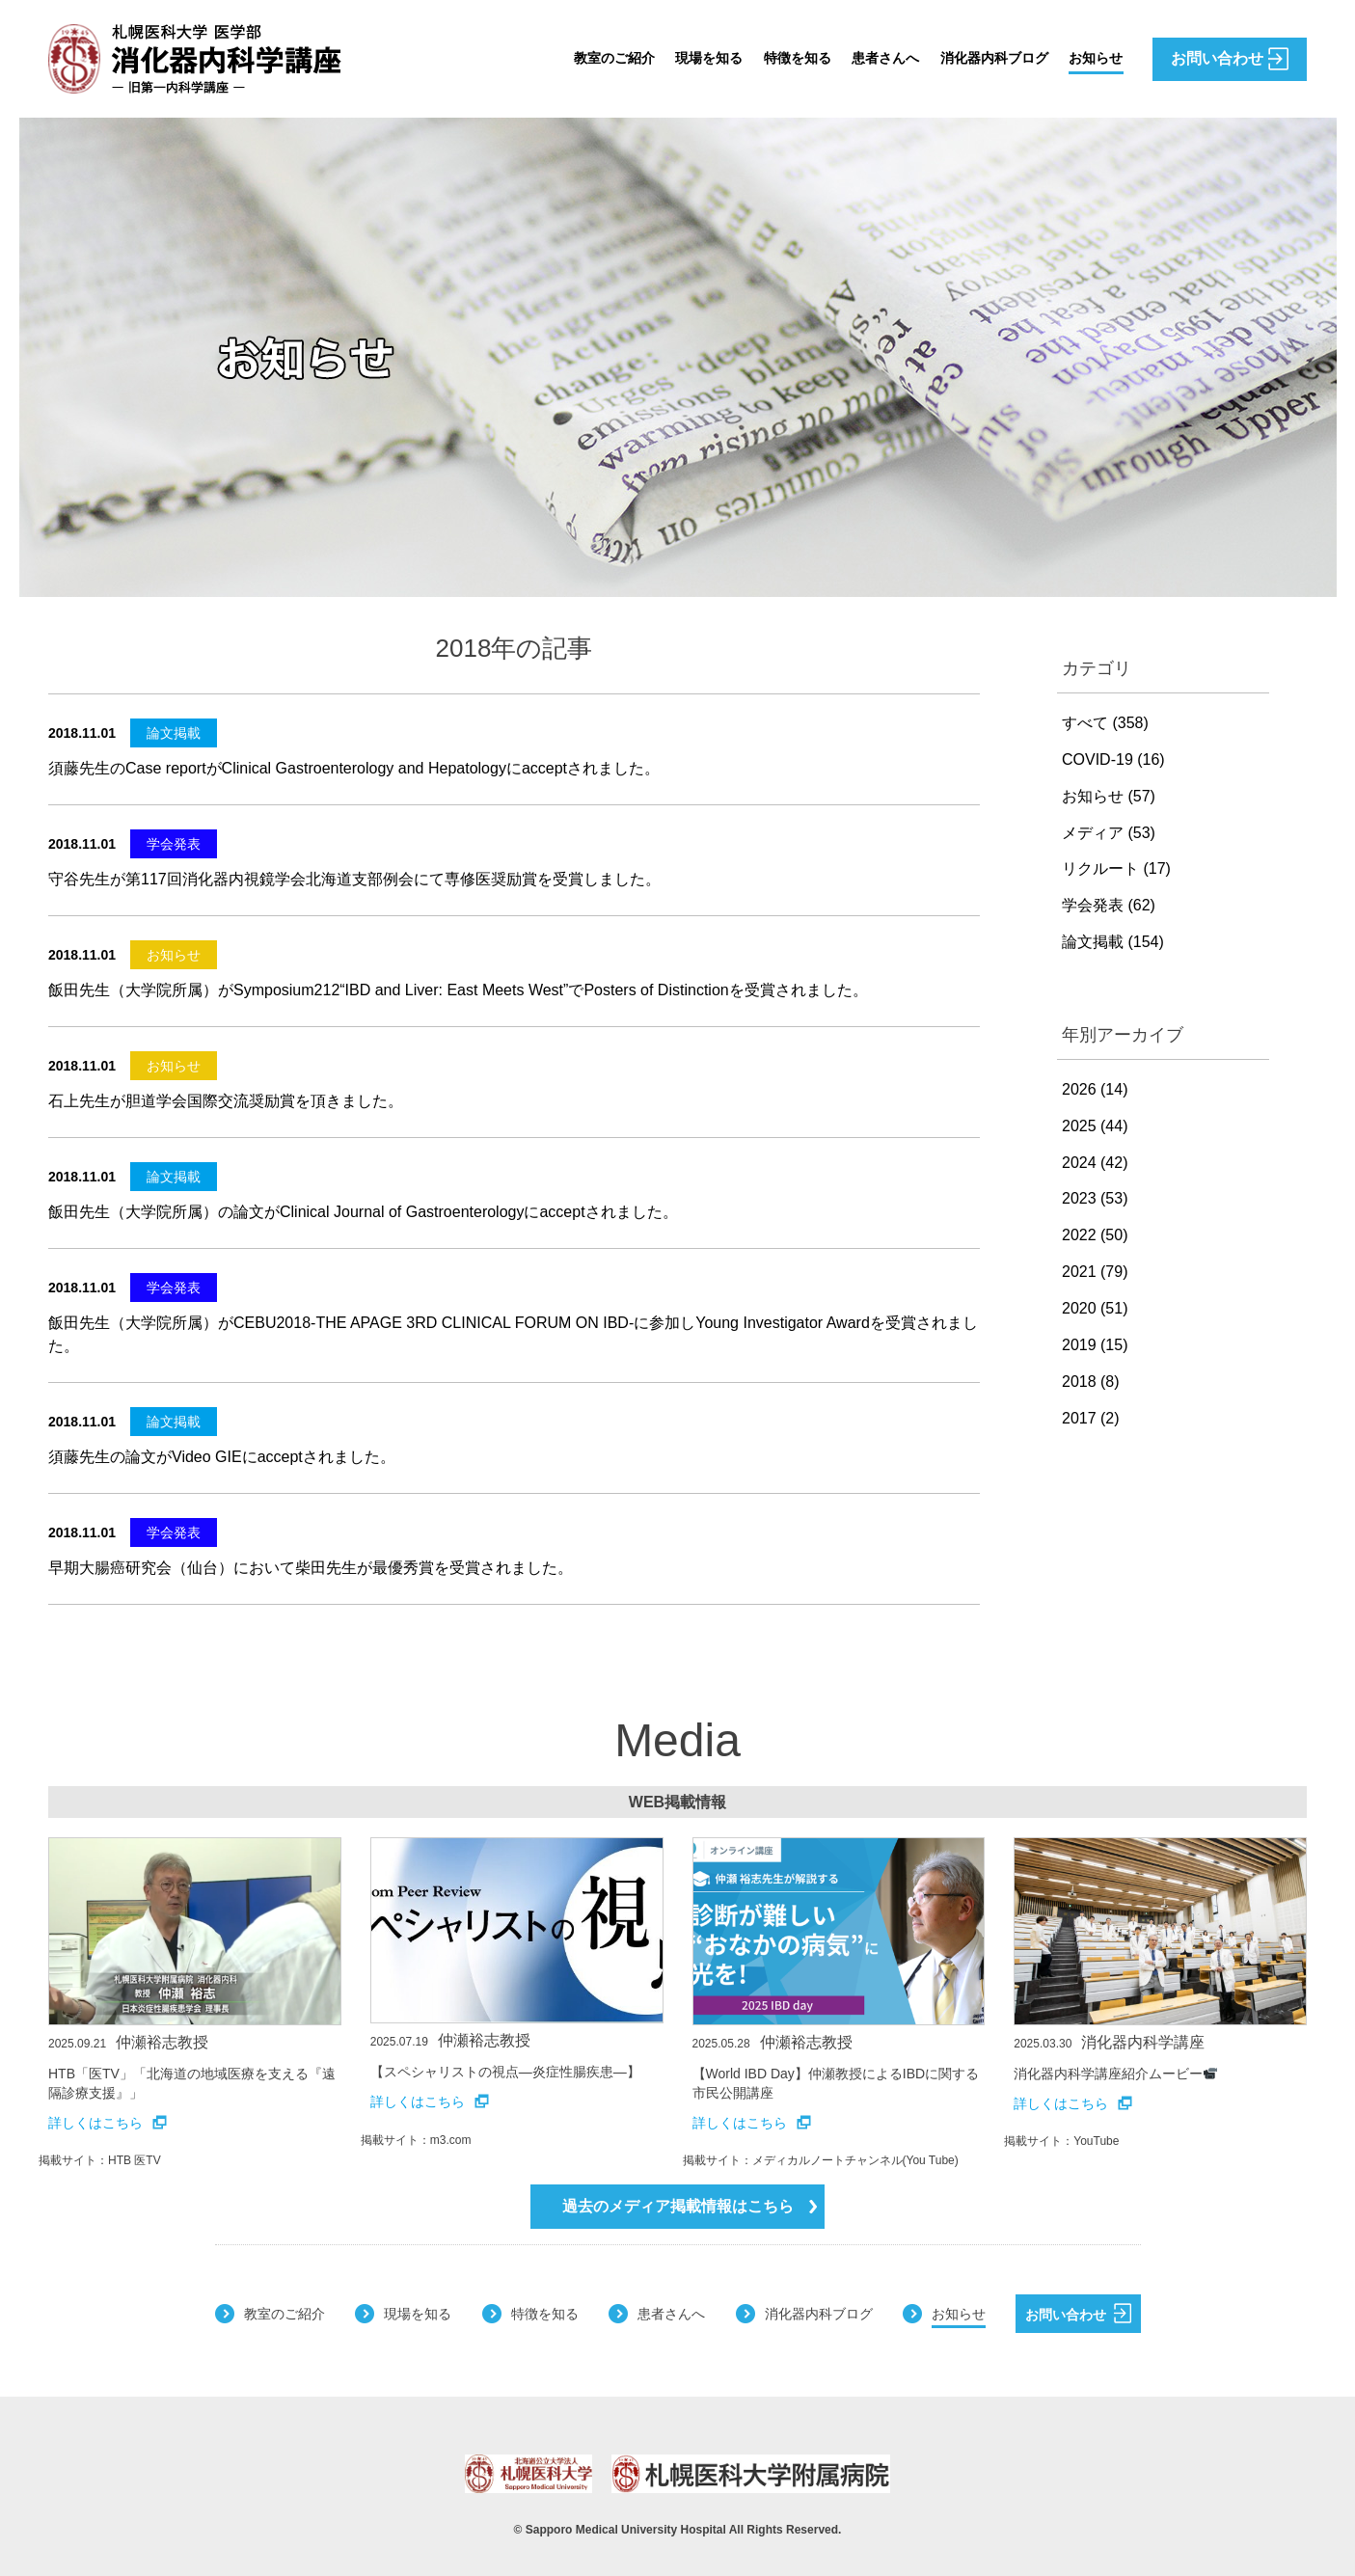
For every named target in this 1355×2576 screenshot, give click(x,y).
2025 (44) (1095, 1126)
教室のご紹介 (564, 58)
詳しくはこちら (107, 2122)
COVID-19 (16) (1113, 759)
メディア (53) (1108, 833)
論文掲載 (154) (1113, 942)
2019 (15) (1095, 1345)
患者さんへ (861, 58)
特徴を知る (764, 58)
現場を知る (668, 58)
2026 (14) (1095, 1089)
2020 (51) (1095, 1308)
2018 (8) (1091, 1381)
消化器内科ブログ (981, 58)
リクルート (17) (1116, 868)
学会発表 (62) (1108, 905)
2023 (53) (1095, 1198)
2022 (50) (1095, 1235)
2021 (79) (1095, 1271)
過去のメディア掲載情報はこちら (690, 2206)
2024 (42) (1095, 1162)
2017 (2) (1091, 1418)
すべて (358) (1105, 723)
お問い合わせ (1078, 2312)
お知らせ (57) (1108, 796)
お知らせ (1093, 58)
